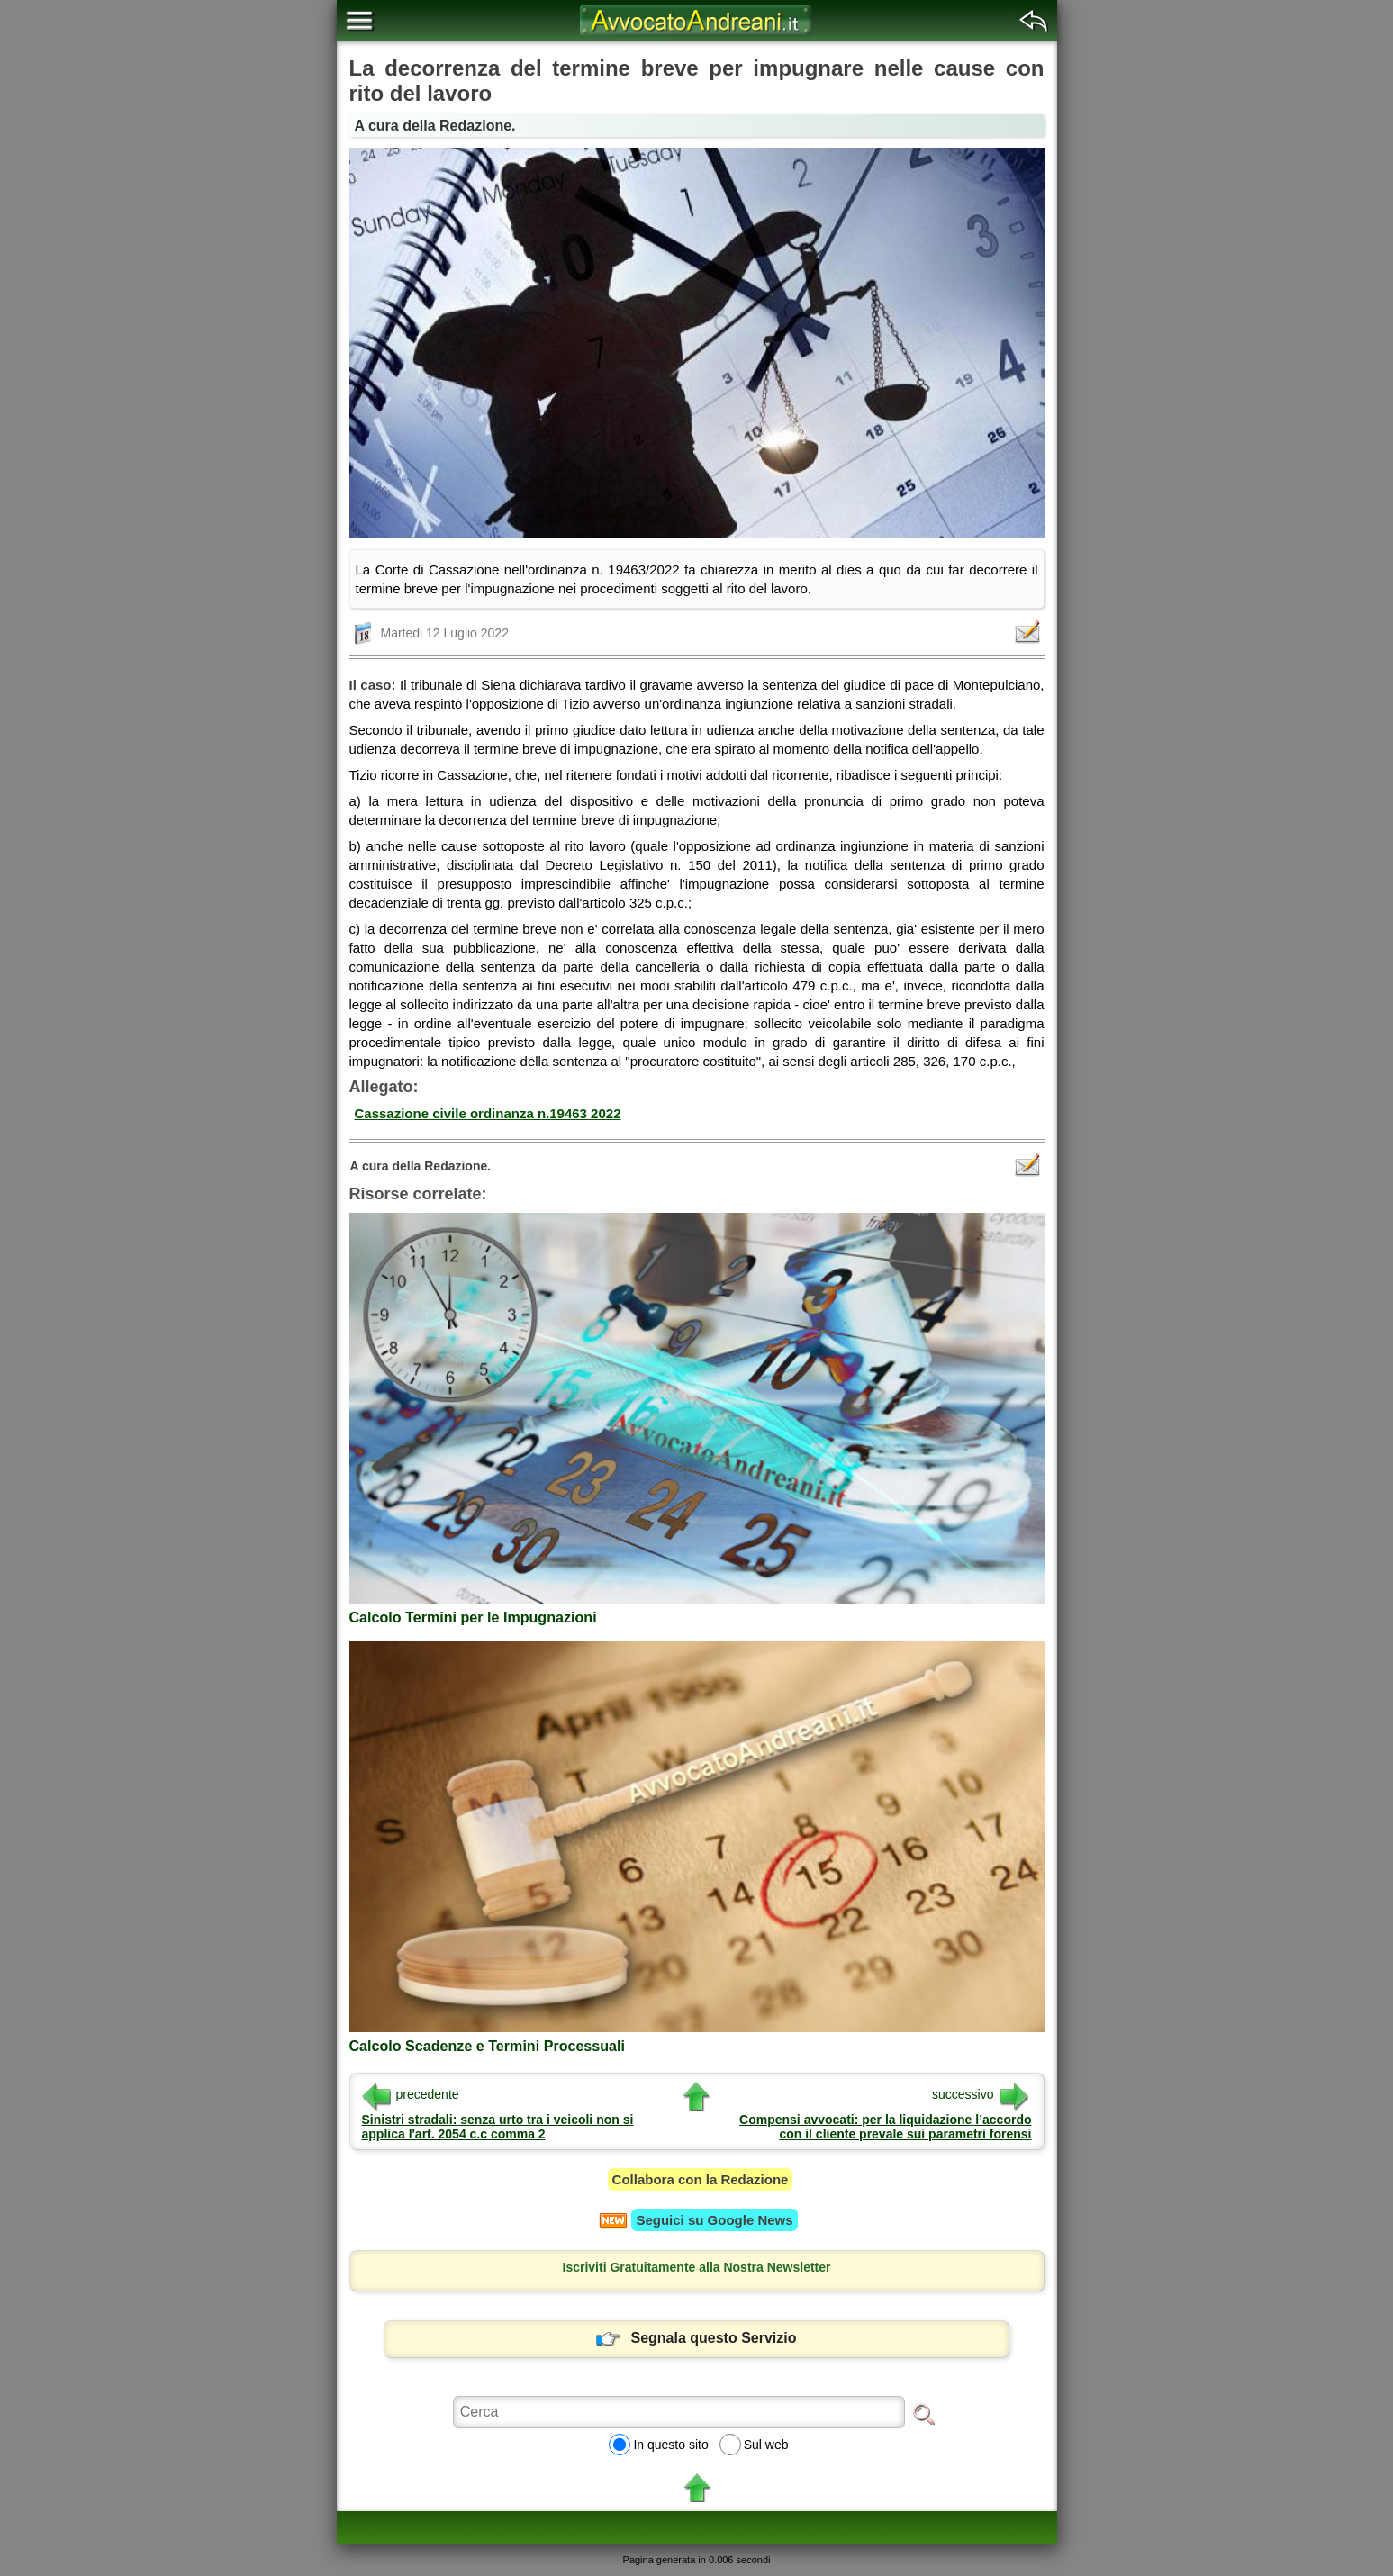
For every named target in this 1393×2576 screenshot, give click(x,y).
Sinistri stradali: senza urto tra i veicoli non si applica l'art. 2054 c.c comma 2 (498, 2126)
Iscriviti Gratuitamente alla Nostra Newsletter (697, 2267)
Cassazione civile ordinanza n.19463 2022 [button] (488, 1113)
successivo (979, 2094)
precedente (410, 2094)
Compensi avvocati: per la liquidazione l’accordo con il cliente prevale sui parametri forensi (885, 2126)
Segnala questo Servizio (696, 2338)
